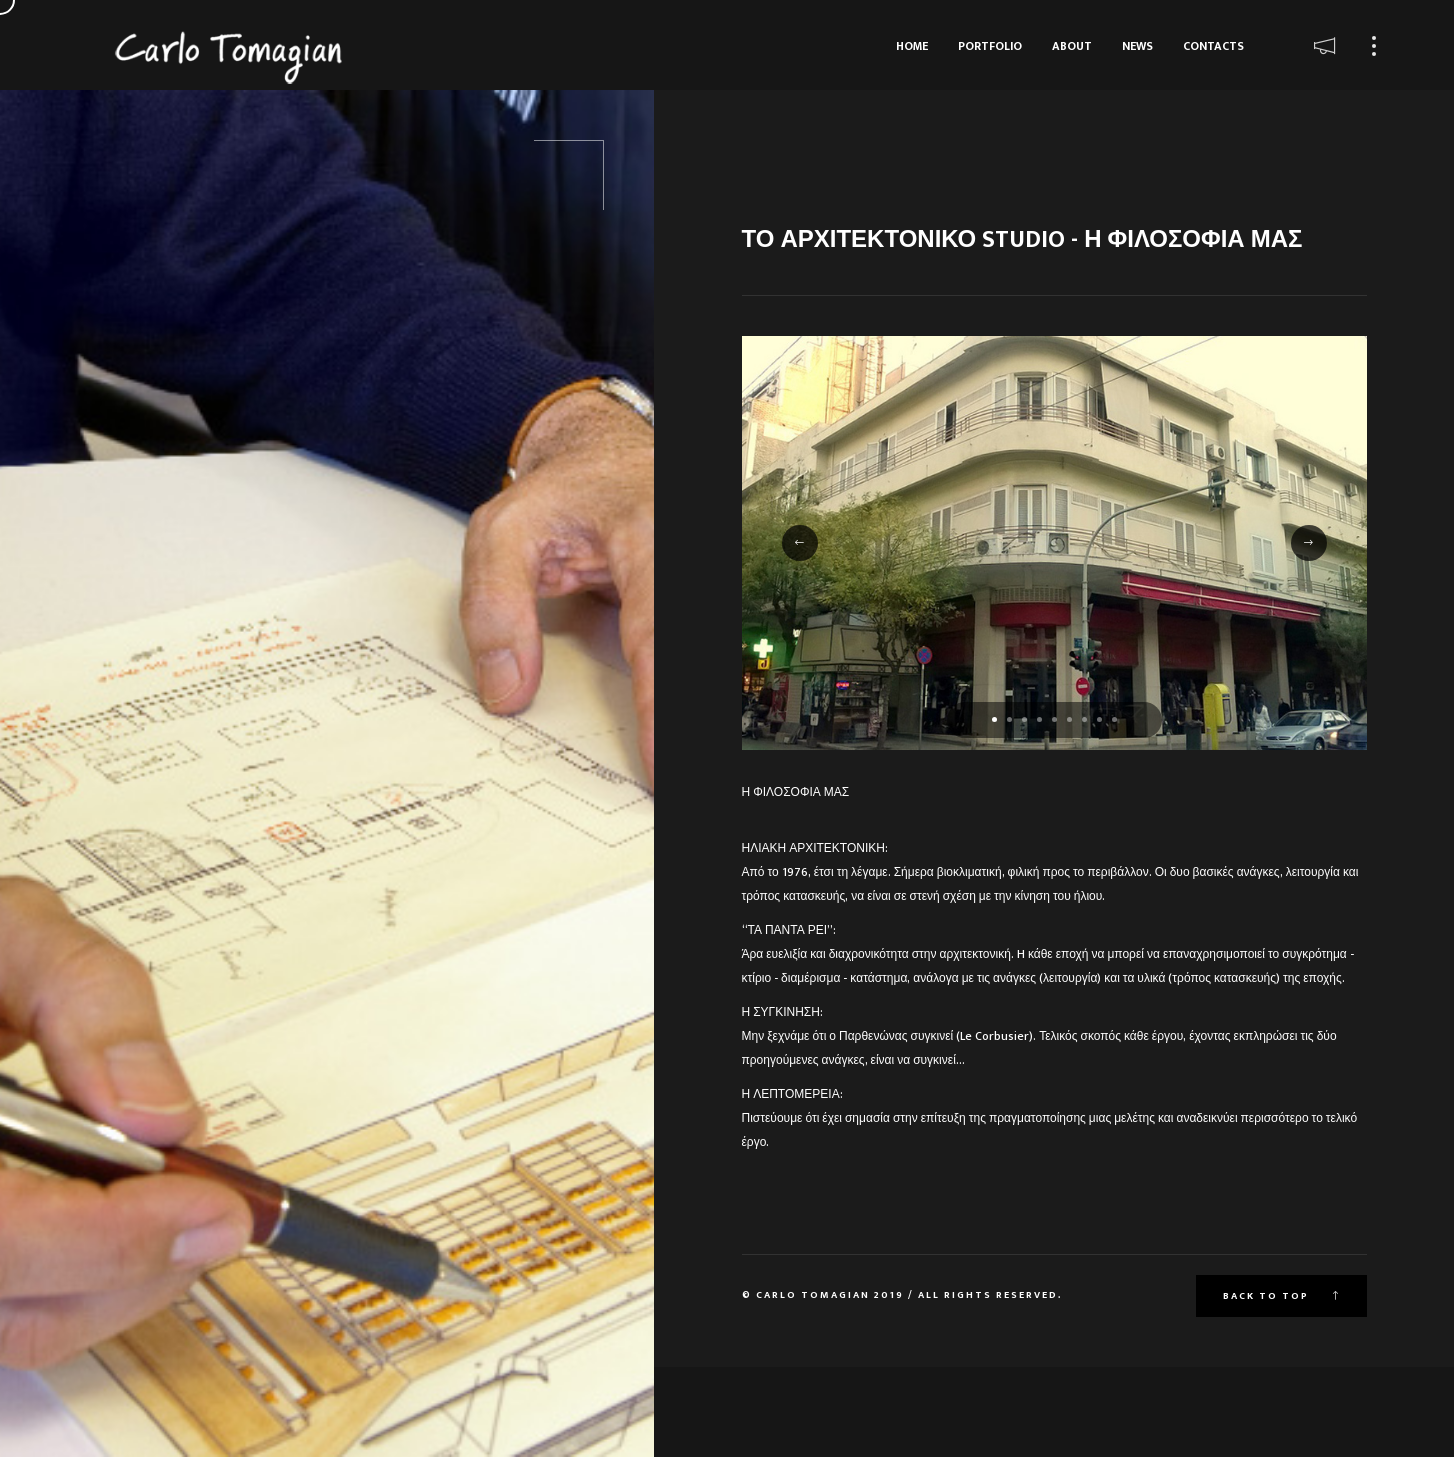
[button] (994, 719)
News (1137, 46)
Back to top (1281, 1296)
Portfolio (990, 46)
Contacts (1213, 46)
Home (912, 46)
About (1072, 46)
